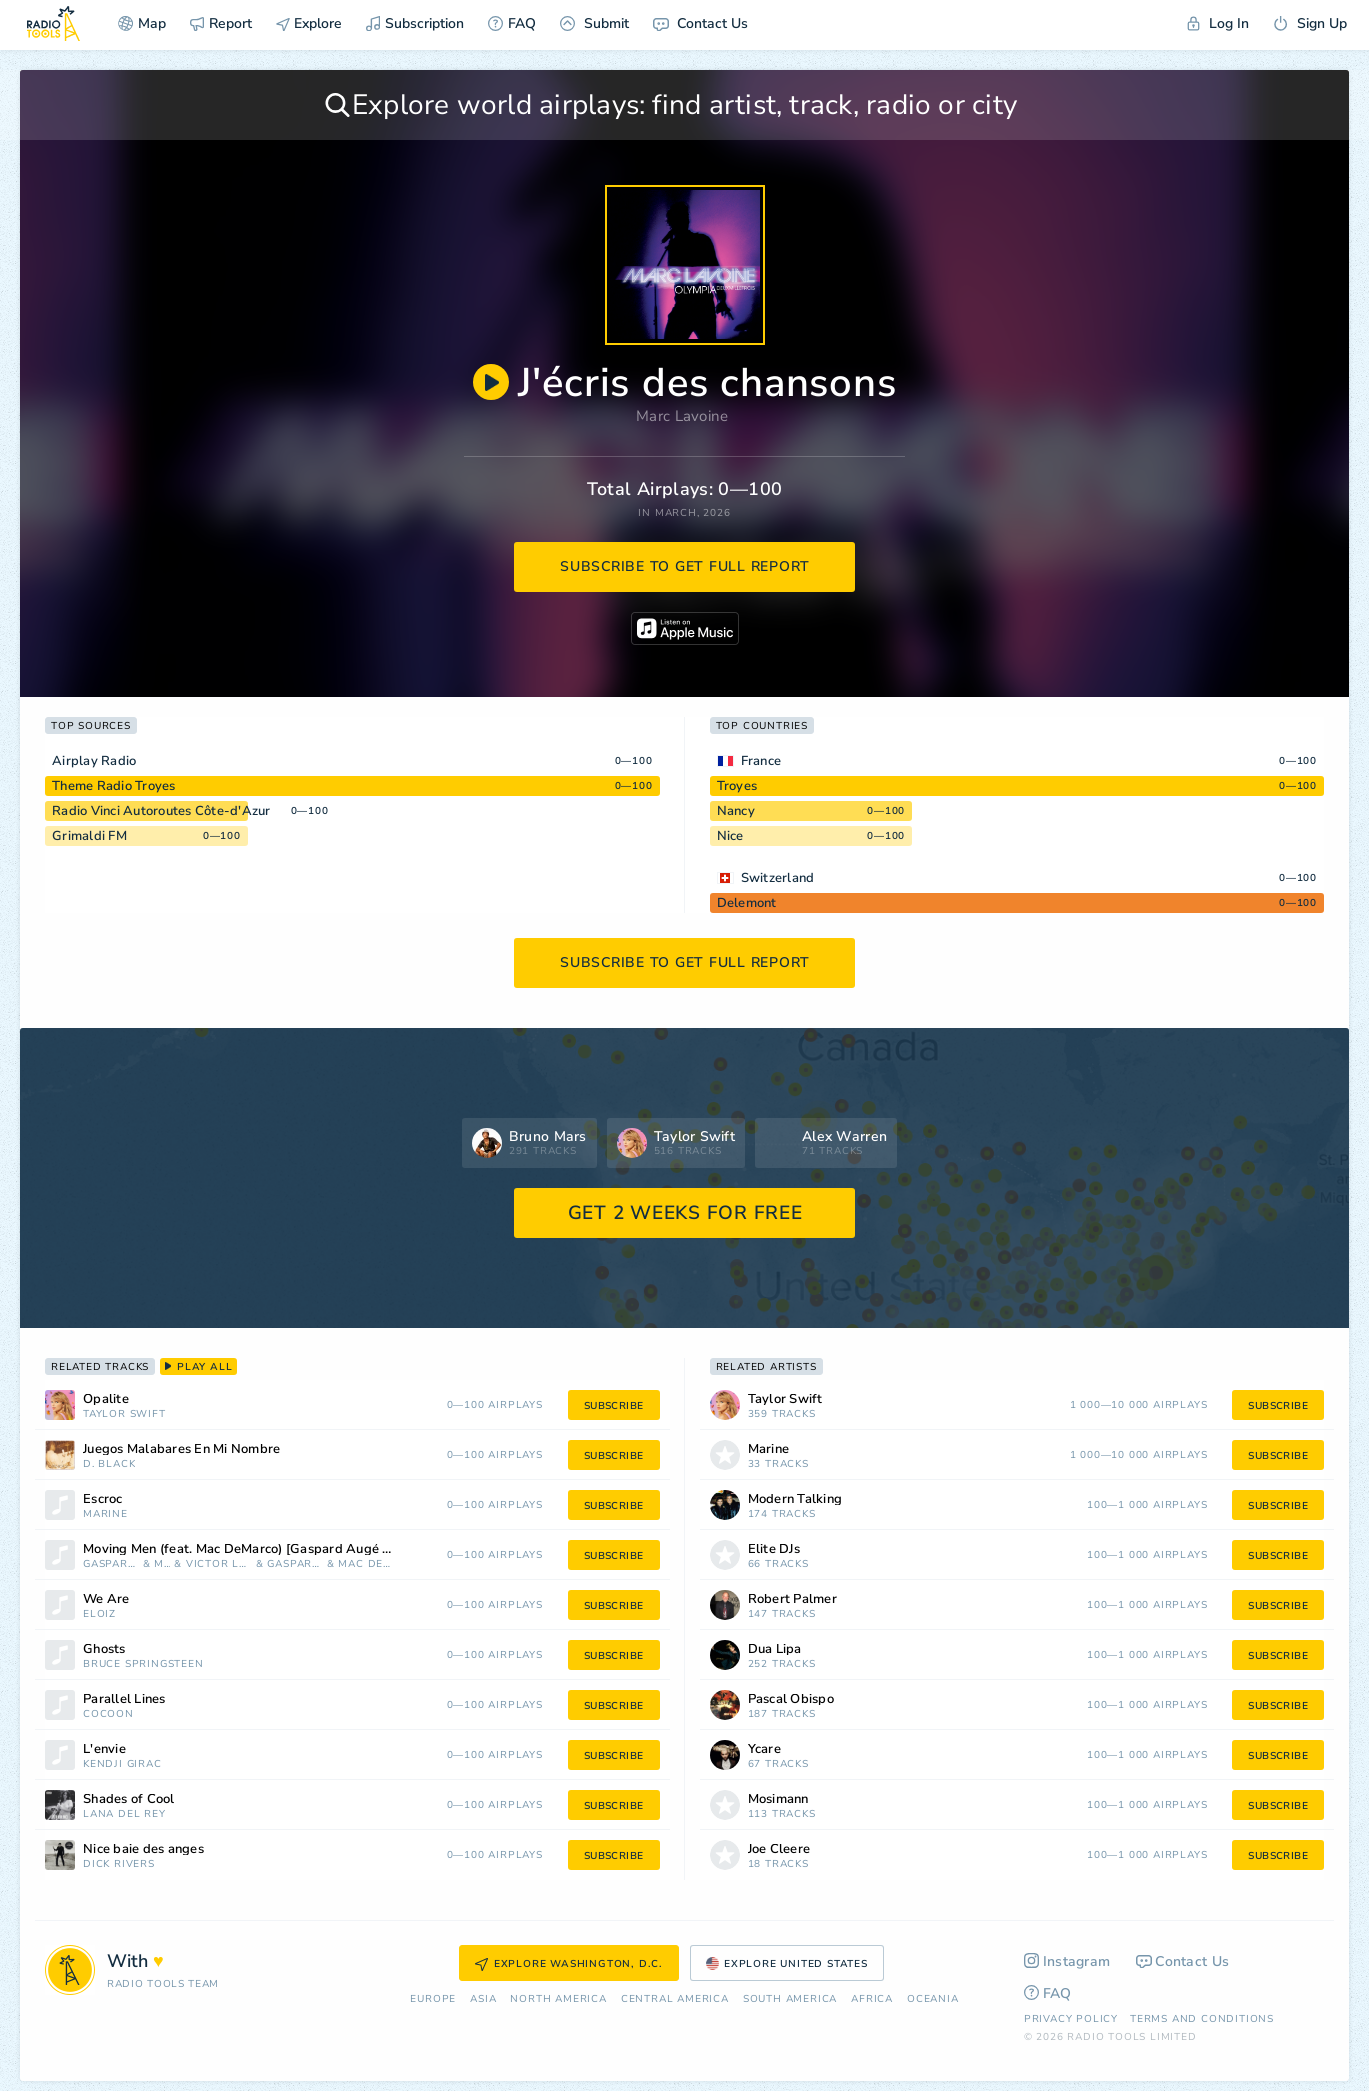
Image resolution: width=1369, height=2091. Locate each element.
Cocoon (108, 1714)
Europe (433, 1999)
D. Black (109, 1464)
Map (142, 23)
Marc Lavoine (682, 416)
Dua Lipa (775, 1649)
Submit (594, 23)
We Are (106, 1599)
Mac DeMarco (365, 1564)
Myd (162, 1564)
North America (558, 1999)
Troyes (737, 786)
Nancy (736, 811)
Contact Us (700, 23)
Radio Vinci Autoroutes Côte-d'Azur (161, 811)
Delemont (747, 903)
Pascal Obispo (791, 1699)
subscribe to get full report (685, 566)
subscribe (614, 1406)
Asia (483, 1999)
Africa (872, 1999)
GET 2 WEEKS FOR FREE (685, 1213)
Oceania (933, 1999)
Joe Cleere (779, 1849)
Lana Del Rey (124, 1814)
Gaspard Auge (111, 1564)
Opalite (106, 1399)
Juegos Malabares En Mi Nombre (181, 1449)
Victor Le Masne (219, 1564)
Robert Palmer (792, 1599)
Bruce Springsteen (143, 1664)
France (761, 761)
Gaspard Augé (295, 1564)
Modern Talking (795, 1499)
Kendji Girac (122, 1764)
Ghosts (104, 1649)
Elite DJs (774, 1549)
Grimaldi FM (89, 836)
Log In (1218, 23)
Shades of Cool (129, 1799)
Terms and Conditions (1202, 2019)
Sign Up (1310, 23)
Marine (105, 1514)
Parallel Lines (124, 1699)
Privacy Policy (1071, 2019)
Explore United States (787, 1964)
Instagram (1067, 1961)
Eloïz (99, 1614)
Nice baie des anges (143, 1849)
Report (221, 23)
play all (198, 1367)
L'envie (104, 1749)
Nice (730, 836)
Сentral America (675, 1999)
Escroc (103, 1499)
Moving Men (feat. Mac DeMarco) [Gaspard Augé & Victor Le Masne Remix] (265, 1549)
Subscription (415, 23)
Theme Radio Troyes (114, 786)
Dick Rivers (119, 1864)
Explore (309, 23)
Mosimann (778, 1799)
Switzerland (778, 878)
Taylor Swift (124, 1414)
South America (790, 1999)
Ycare (764, 1749)
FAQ (512, 23)
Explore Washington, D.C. (569, 1964)
